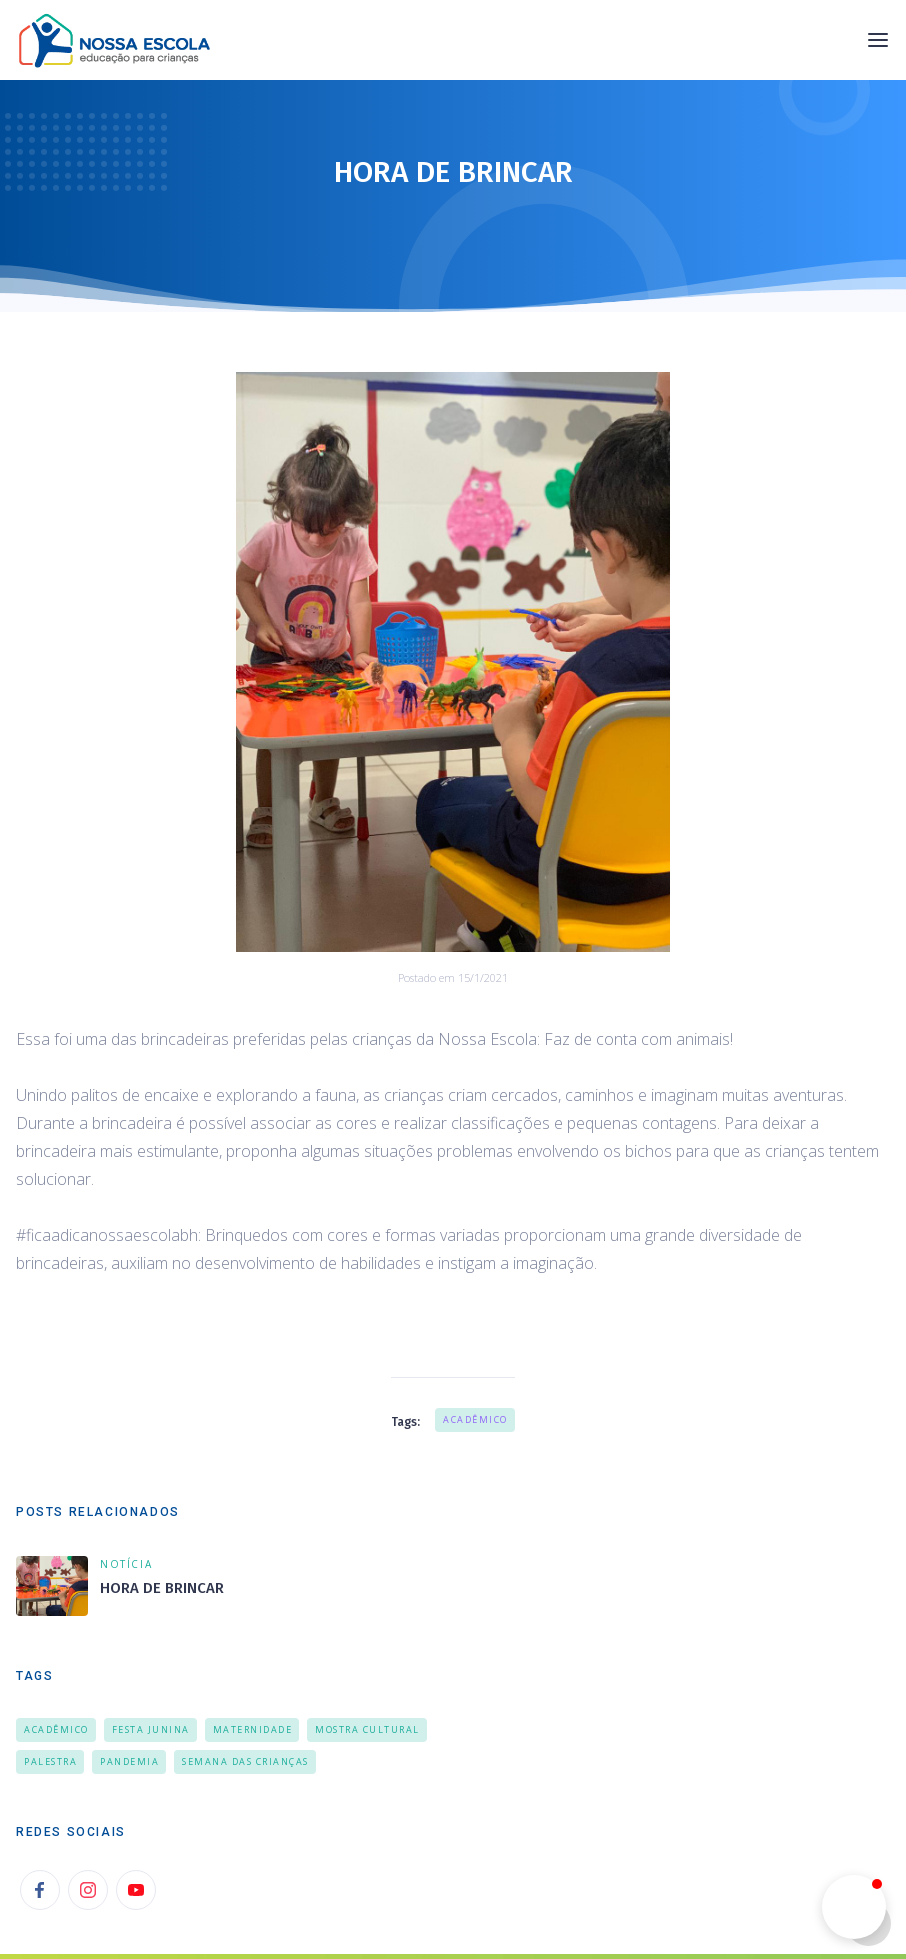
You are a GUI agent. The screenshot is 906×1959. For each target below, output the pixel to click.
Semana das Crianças (245, 1761)
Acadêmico (475, 1419)
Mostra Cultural (367, 1729)
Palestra (50, 1761)
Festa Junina (151, 1729)
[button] (878, 40)
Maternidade (253, 1729)
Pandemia (129, 1761)
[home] (120, 40)
